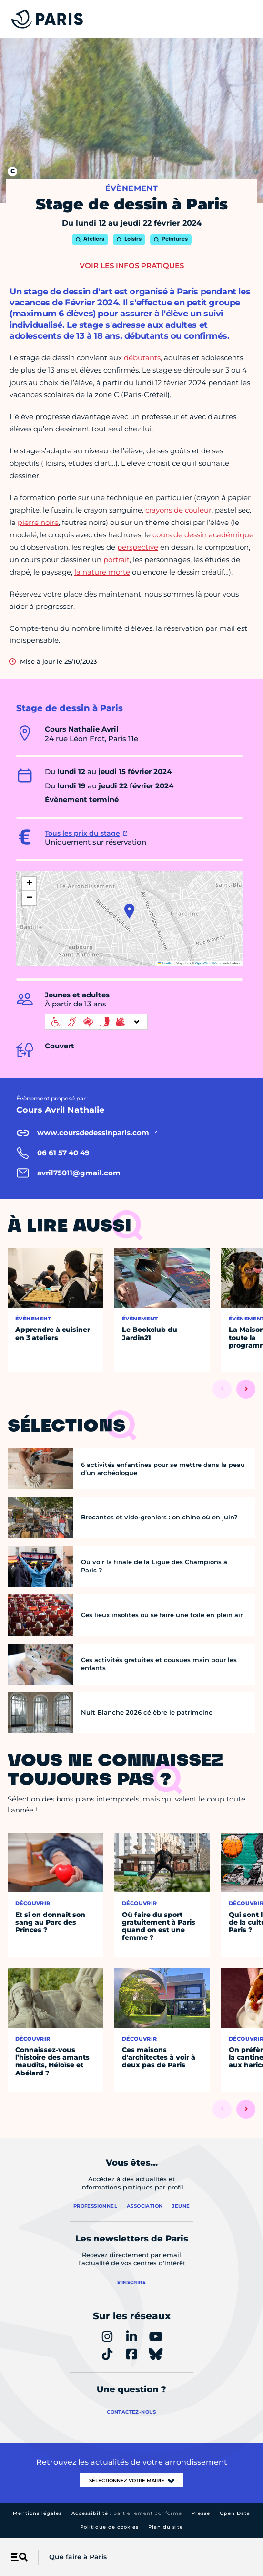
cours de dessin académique (202, 534)
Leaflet (165, 963)
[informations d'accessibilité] (96, 1022)
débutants (142, 357)
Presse (201, 2513)
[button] (129, 911)
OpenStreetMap (208, 963)
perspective (137, 547)
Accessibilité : (126, 2513)
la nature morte (102, 571)
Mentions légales (37, 2513)
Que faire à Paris (78, 2557)
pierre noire (38, 522)
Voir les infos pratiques (132, 265)
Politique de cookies (109, 2527)
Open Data (235, 2513)
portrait (116, 559)
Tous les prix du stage (82, 833)
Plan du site (165, 2527)
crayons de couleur (178, 509)
